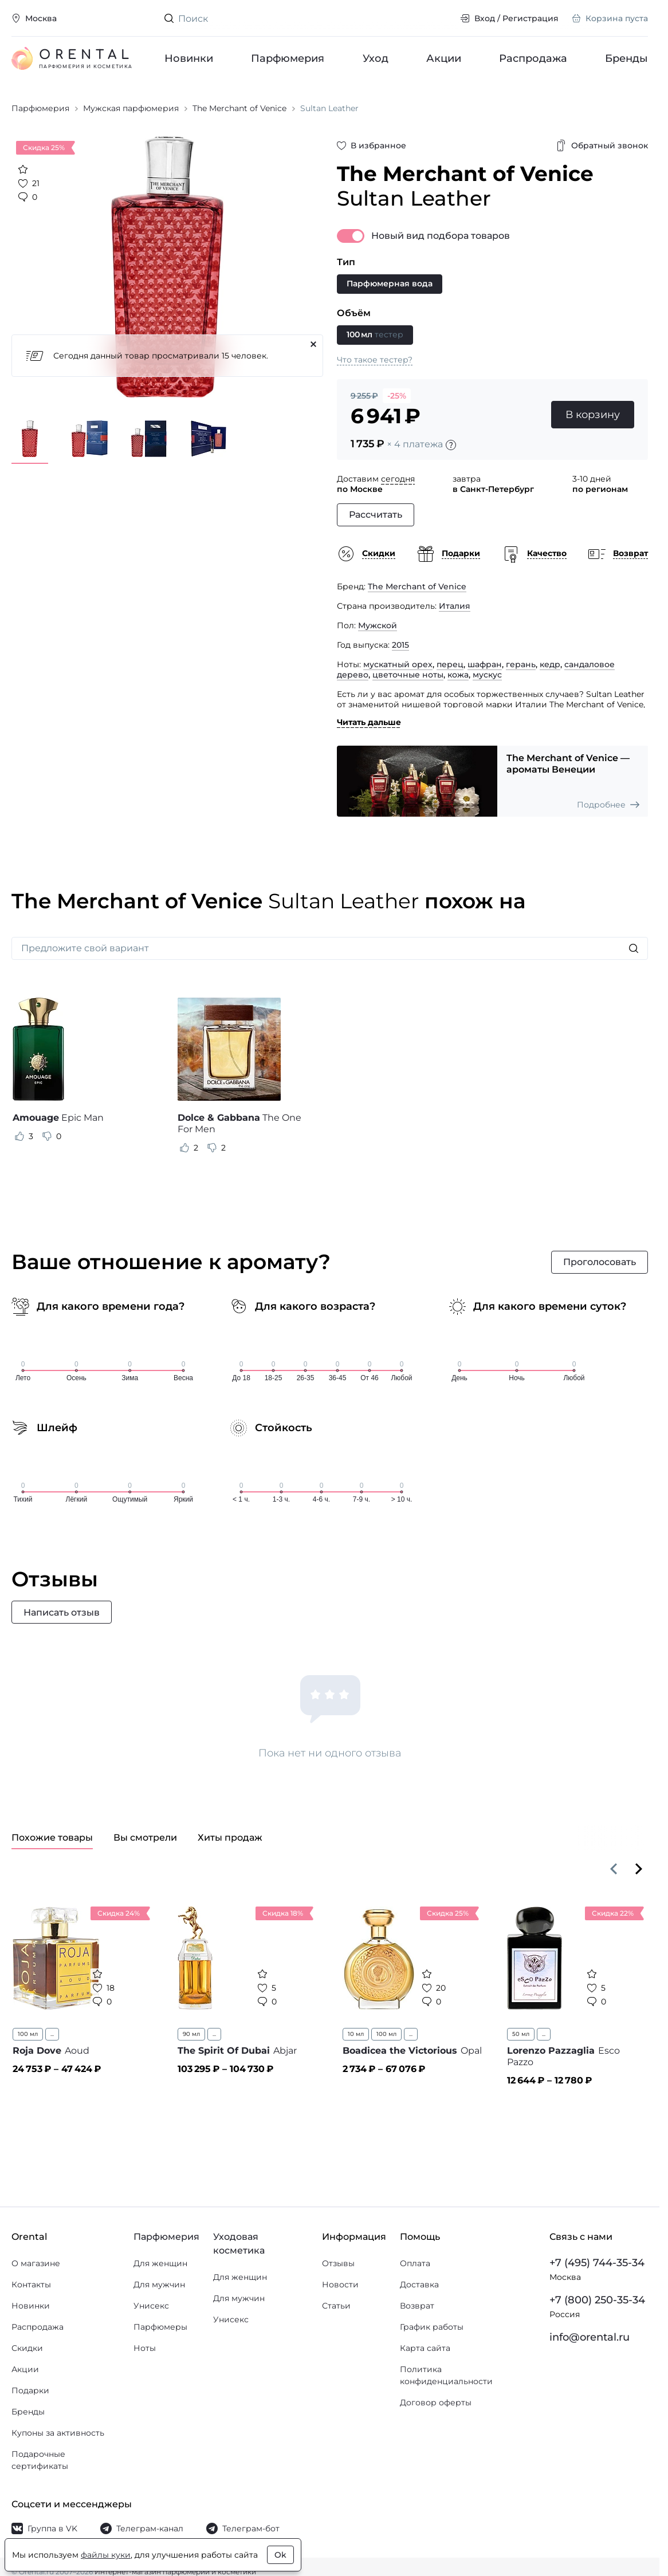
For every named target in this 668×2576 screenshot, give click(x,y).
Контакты (31, 2284)
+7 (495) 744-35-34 (597, 2262)
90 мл (191, 2034)
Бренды (626, 58)
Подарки (30, 2390)
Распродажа (533, 58)
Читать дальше (369, 722)
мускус (487, 674)
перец (450, 664)
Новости (340, 2284)
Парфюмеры (160, 2327)
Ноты (144, 2348)
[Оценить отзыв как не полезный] (47, 1136)
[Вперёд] (639, 1869)
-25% (396, 396)
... (52, 2034)
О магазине (35, 2263)
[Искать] (633, 948)
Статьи (336, 2306)
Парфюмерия (287, 58)
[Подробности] (451, 445)
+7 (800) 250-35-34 (597, 2300)
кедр (550, 664)
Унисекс (151, 2306)
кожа (458, 674)
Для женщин (160, 2263)
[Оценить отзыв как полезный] (19, 1136)
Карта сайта (425, 2348)
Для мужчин (159, 2284)
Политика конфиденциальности (446, 2375)
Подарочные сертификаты (39, 2460)
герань (521, 664)
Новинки (188, 58)
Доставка (419, 2284)
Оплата (415, 2263)
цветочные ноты (407, 674)
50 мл (520, 2034)
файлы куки (106, 2555)
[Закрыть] (313, 344)
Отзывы (338, 2263)
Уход (375, 58)
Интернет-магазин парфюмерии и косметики (175, 2571)
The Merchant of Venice (417, 586)
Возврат (417, 2306)
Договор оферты (435, 2402)
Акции (443, 58)
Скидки (27, 2348)
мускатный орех (398, 664)
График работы (431, 2327)
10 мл (356, 2034)
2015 (400, 645)
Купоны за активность (57, 2433)
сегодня (398, 479)
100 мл (28, 2034)
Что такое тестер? (374, 360)
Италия (454, 606)
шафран (484, 664)
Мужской (377, 625)
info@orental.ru (589, 2337)
